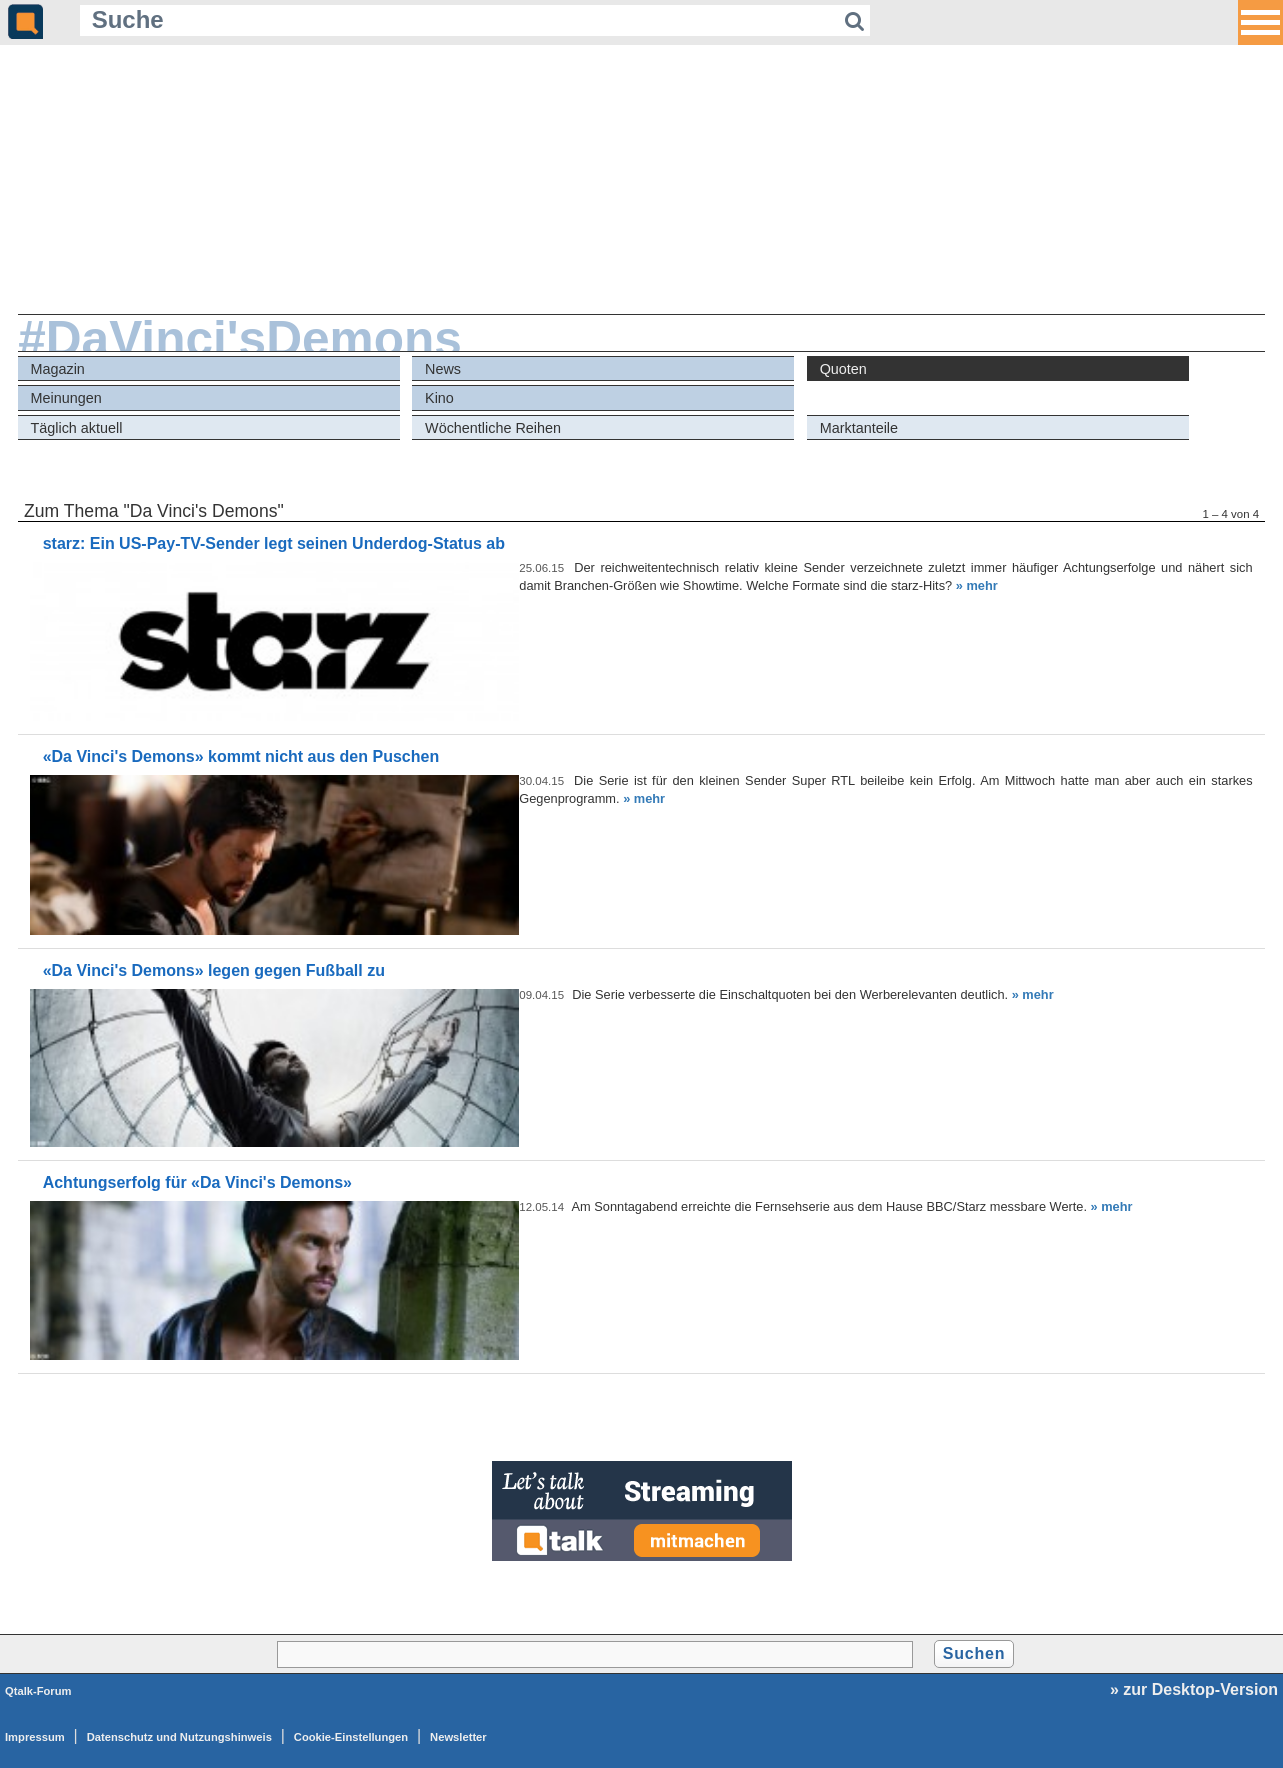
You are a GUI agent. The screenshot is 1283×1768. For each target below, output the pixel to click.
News (443, 369)
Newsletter (458, 1737)
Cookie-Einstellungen (351, 1737)
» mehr (977, 585)
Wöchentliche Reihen (493, 428)
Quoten (843, 369)
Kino (439, 398)
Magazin (57, 369)
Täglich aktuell (76, 428)
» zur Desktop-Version (1194, 1689)
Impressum (35, 1737)
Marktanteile (859, 428)
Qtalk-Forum (38, 1691)
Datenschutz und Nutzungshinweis (179, 1737)
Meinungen (65, 398)
